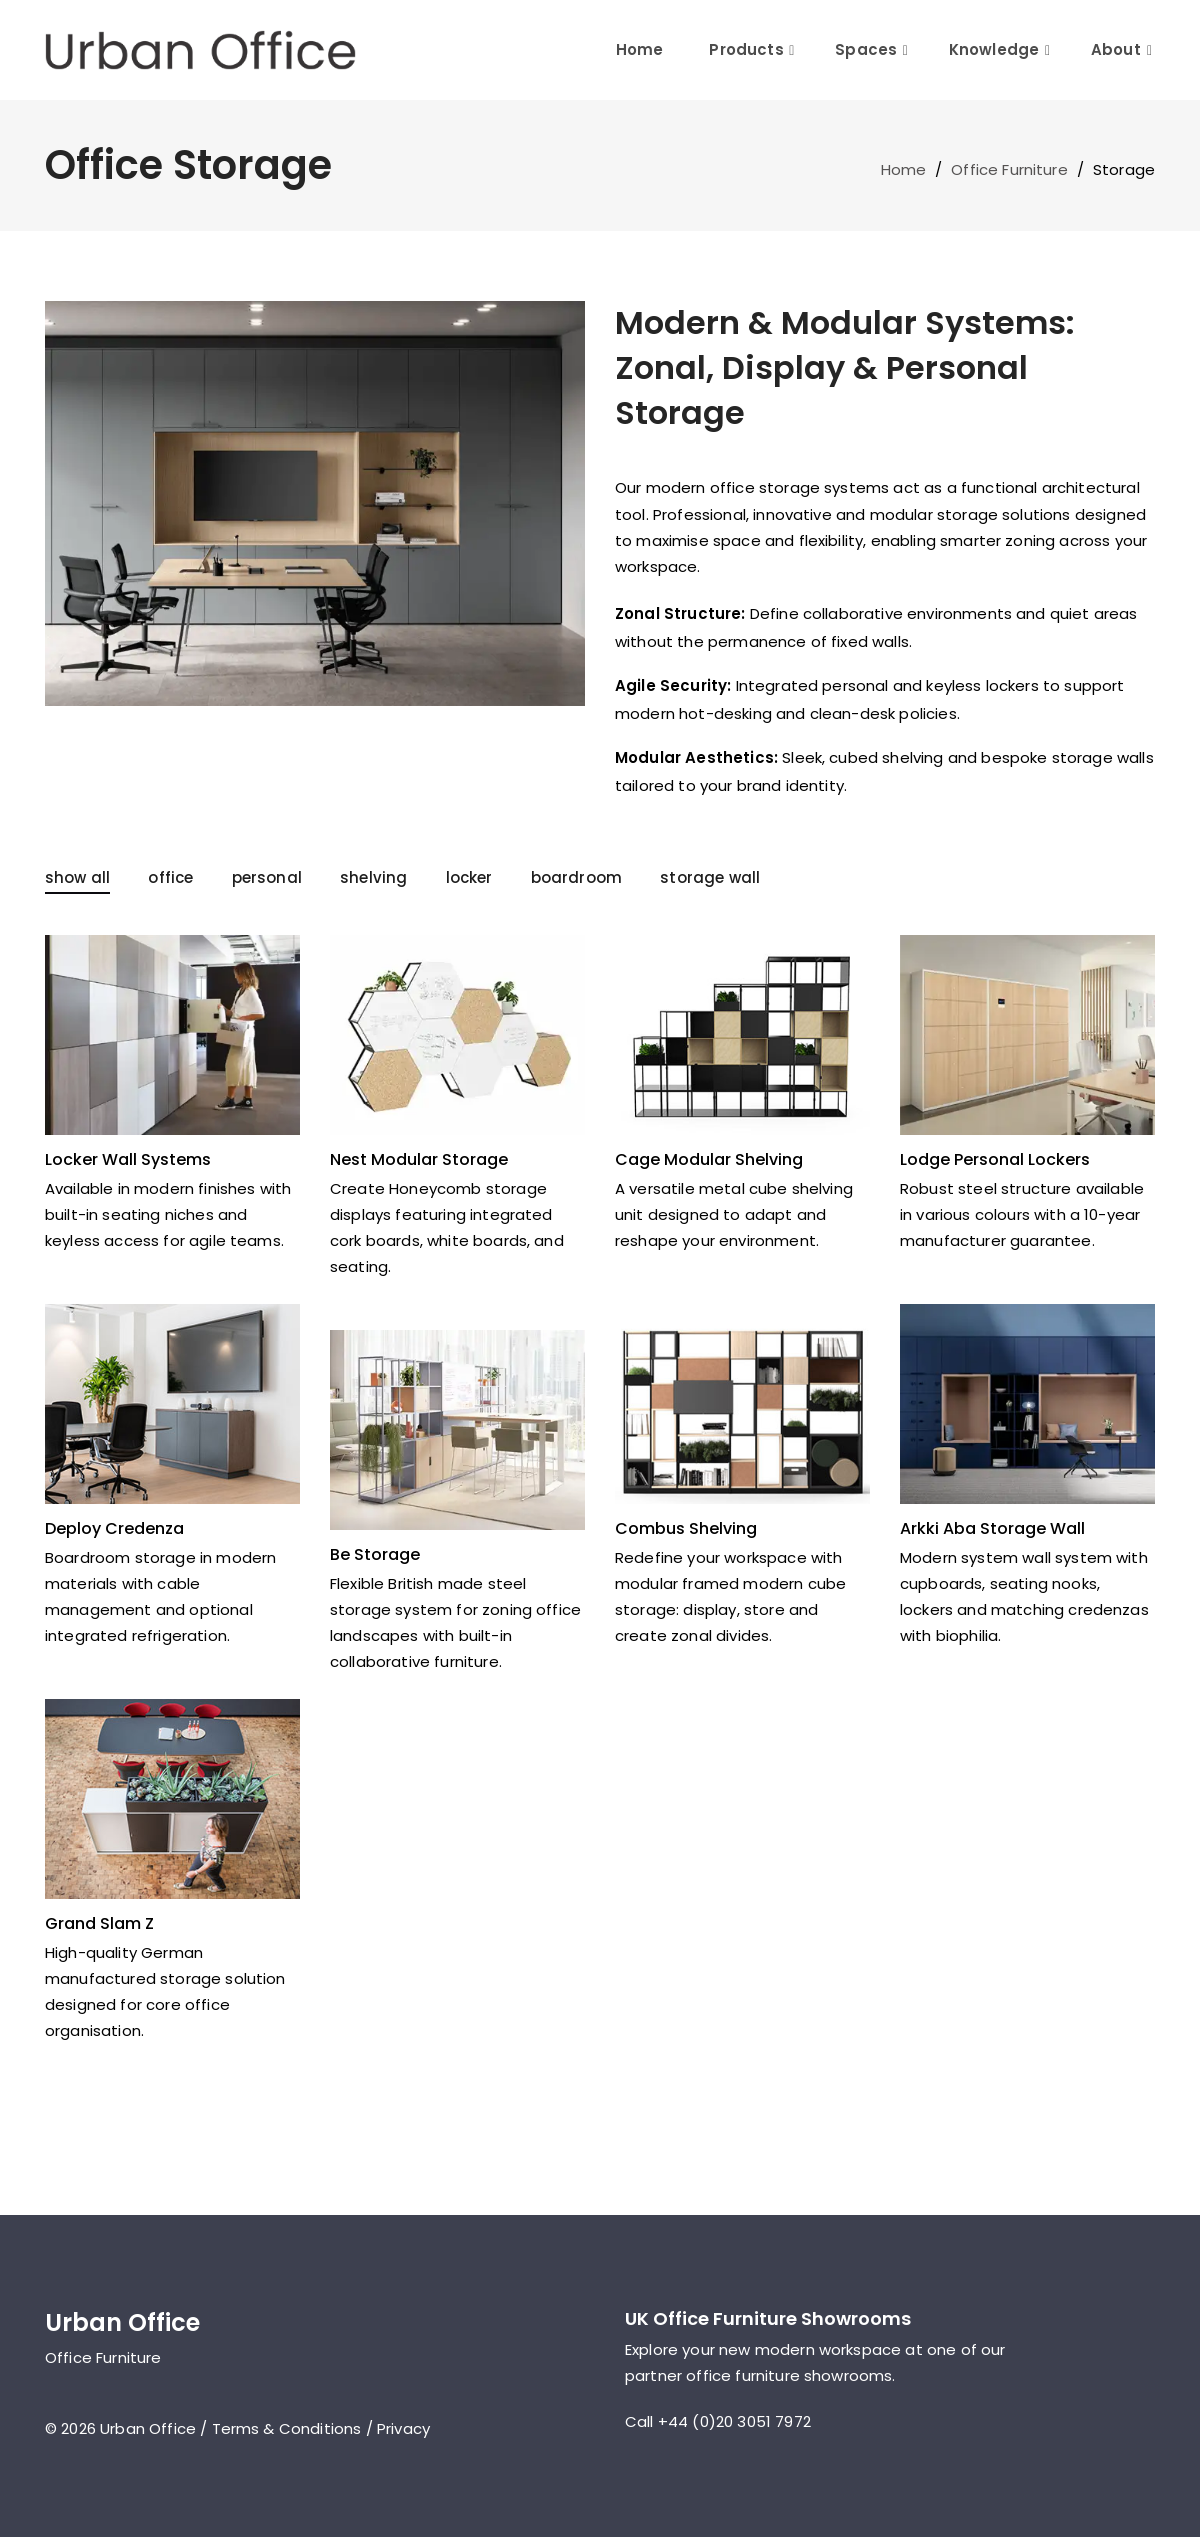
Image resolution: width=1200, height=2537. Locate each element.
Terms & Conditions (287, 2428)
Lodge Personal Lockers (995, 1159)
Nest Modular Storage (419, 1159)
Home (640, 49)
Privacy (403, 2428)
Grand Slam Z (99, 1923)
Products (746, 49)
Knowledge (994, 49)
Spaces (866, 49)
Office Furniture (1009, 169)
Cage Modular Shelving (709, 1159)
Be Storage (375, 1554)
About (1116, 49)
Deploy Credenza (114, 1528)
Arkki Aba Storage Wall (992, 1528)
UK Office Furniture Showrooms (768, 2318)
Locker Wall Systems (128, 1159)
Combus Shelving (686, 1528)
